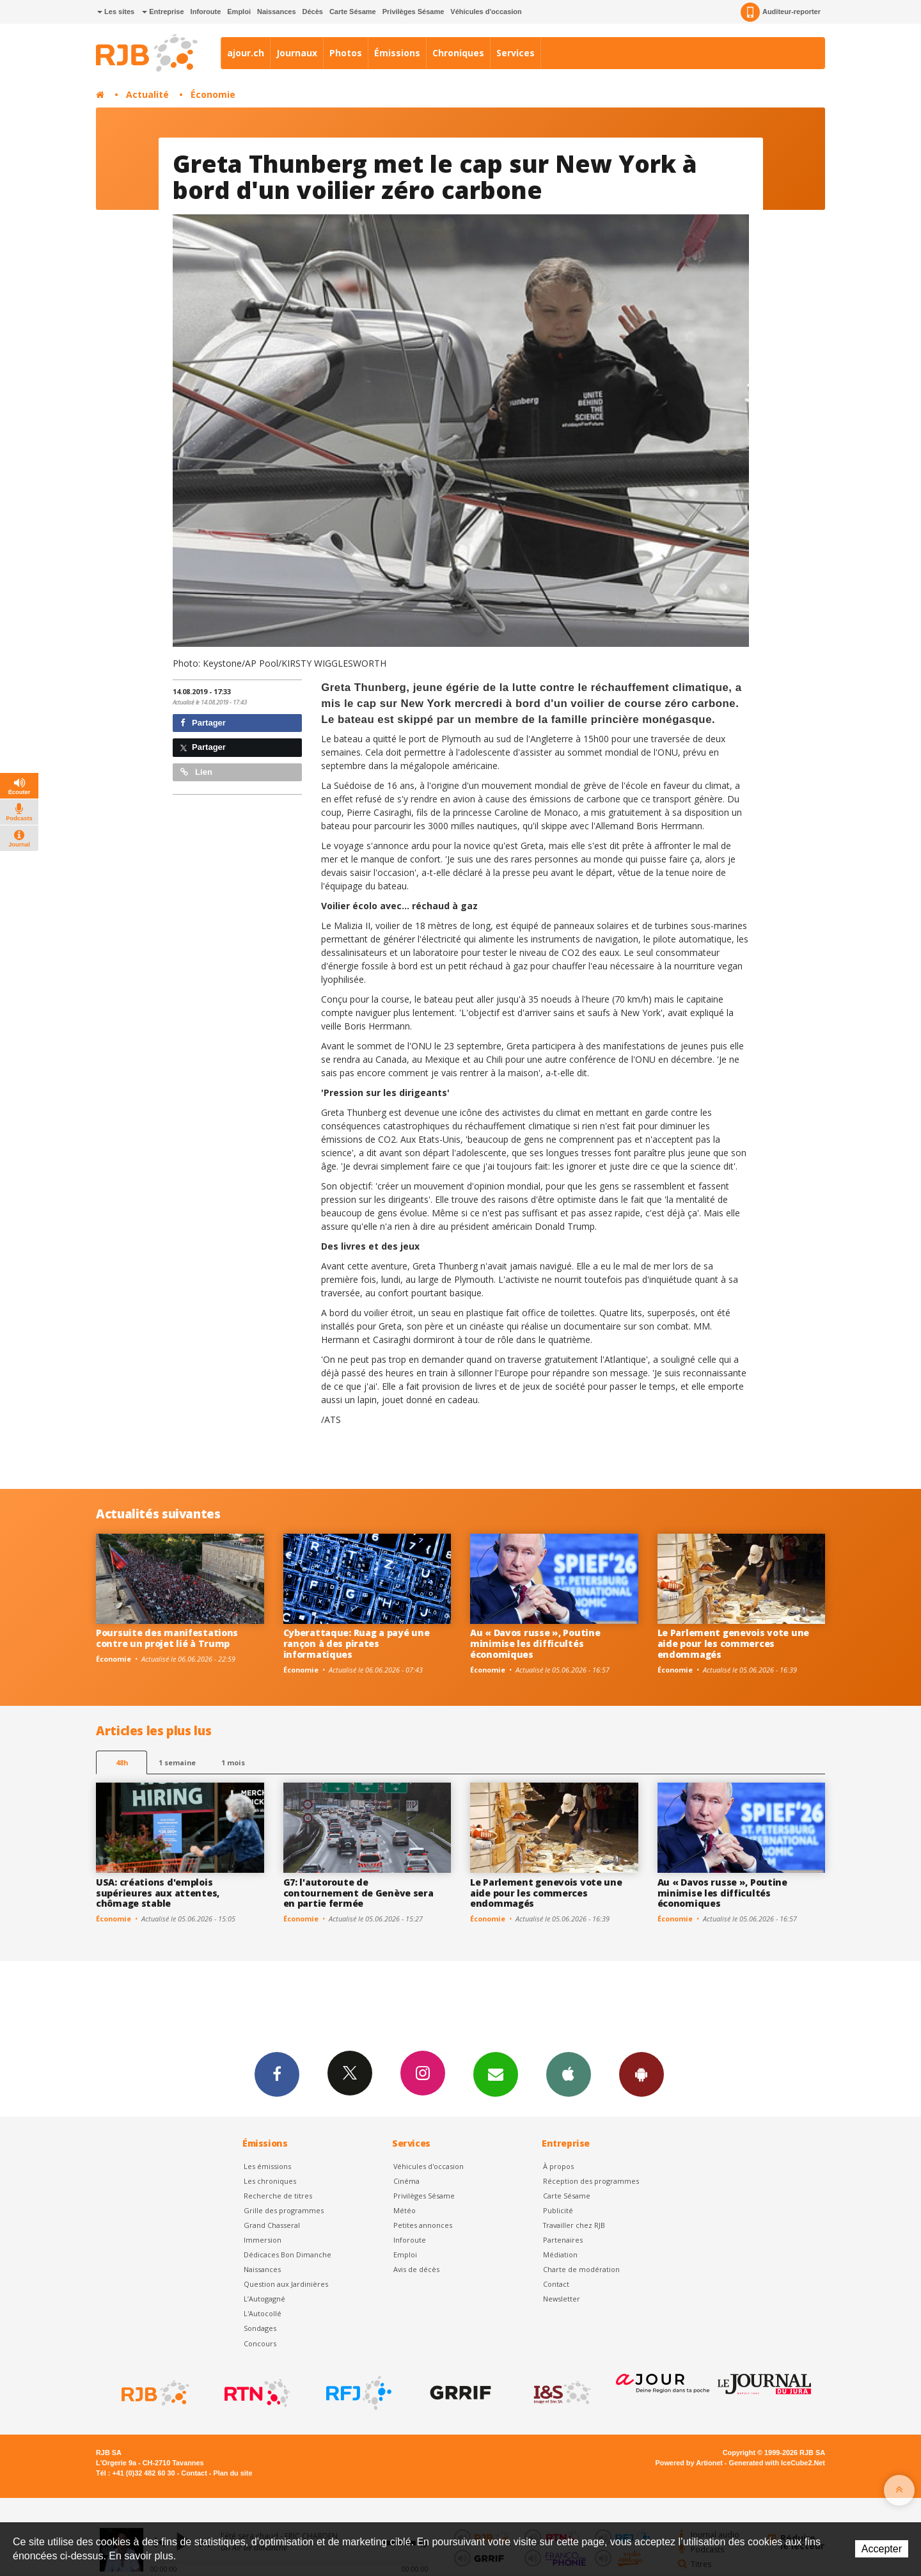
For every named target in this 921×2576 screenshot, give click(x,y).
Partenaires (563, 2240)
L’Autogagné (264, 2298)
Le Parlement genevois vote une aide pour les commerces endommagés (733, 1643)
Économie (213, 94)
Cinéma (406, 2181)
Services (515, 53)
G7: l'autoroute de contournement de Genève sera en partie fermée (358, 1893)
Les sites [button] (115, 11)
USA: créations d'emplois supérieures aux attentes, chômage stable (157, 1893)
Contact (556, 2284)
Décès (313, 11)
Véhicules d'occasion (485, 11)
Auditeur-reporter (781, 12)
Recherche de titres (278, 2195)
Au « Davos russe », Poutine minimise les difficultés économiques (535, 1643)
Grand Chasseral (272, 2225)
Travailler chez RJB (574, 2225)
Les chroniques (270, 2181)
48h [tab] (122, 1762)
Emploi (239, 11)
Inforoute (206, 11)
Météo (404, 2210)
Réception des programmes (591, 2181)
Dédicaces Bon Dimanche (287, 2254)
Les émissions (267, 2166)
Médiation (560, 2254)
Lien (196, 772)
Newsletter (561, 2298)
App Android (641, 2073)
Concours (260, 2343)
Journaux (296, 53)
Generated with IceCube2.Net (777, 2463)
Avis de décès (416, 2269)
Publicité (558, 2210)
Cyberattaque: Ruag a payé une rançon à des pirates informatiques (356, 1643)
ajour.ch (245, 53)
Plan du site (232, 2473)
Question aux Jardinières (286, 2284)
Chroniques (458, 53)
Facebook (277, 2073)
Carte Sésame (352, 11)
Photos (345, 53)
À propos (558, 2166)
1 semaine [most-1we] (177, 1762)
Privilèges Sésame (413, 11)
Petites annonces (422, 2225)
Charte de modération (581, 2269)
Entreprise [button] (163, 11)
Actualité (147, 94)
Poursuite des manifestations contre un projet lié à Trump (167, 1638)
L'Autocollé (262, 2313)
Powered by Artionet (689, 2463)
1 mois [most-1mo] (233, 1762)
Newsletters (495, 2073)
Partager (203, 722)
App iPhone (568, 2073)
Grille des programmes (284, 2210)
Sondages (260, 2328)
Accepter (882, 2548)
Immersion (262, 2240)
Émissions (397, 53)
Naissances (276, 11)
